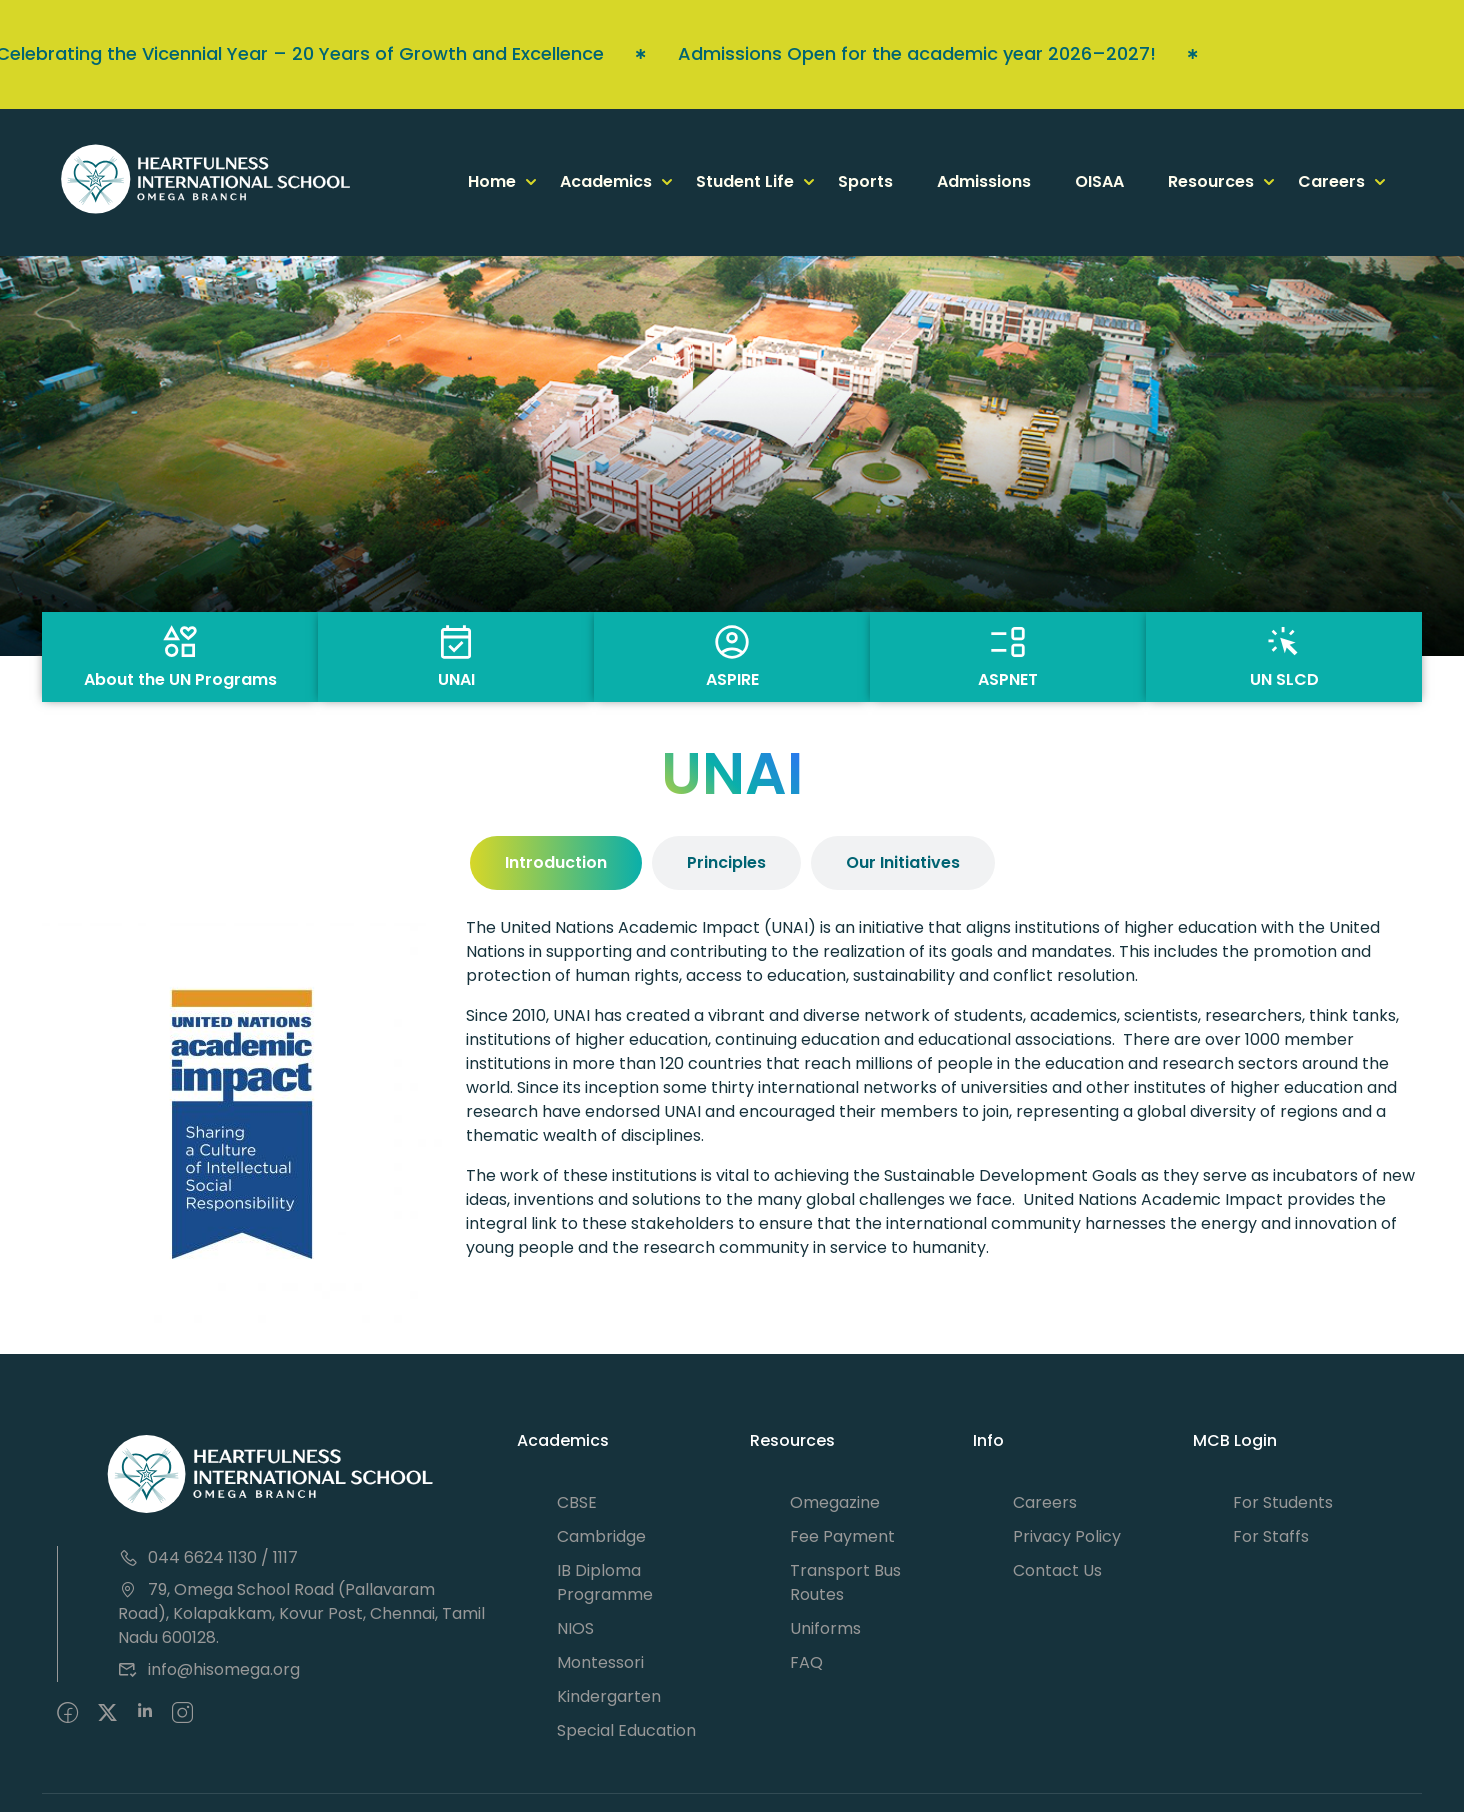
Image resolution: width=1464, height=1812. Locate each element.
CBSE (577, 1502)
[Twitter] (107, 1714)
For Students (1283, 1502)
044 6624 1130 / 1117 (208, 1557)
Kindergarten (609, 1696)
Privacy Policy (1067, 1536)
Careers (1331, 181)
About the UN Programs (180, 679)
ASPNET (1008, 679)
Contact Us (1057, 1570)
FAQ (806, 1662)
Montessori (600, 1662)
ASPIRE (732, 679)
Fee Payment (842, 1536)
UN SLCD (1284, 679)
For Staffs (1271, 1536)
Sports (865, 181)
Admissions (984, 181)
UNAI (456, 679)
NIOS (575, 1628)
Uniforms (825, 1628)
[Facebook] (67, 1714)
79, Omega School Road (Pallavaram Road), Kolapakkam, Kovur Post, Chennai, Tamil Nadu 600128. (301, 1613)
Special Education (626, 1730)
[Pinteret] (145, 1714)
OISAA (1099, 181)
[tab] (556, 863)
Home (492, 181)
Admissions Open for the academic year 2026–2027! (839, 53)
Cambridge (601, 1536)
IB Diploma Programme (605, 1582)
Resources (1211, 181)
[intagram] (182, 1714)
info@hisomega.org (209, 1669)
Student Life (745, 181)
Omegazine (835, 1502)
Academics (606, 181)
